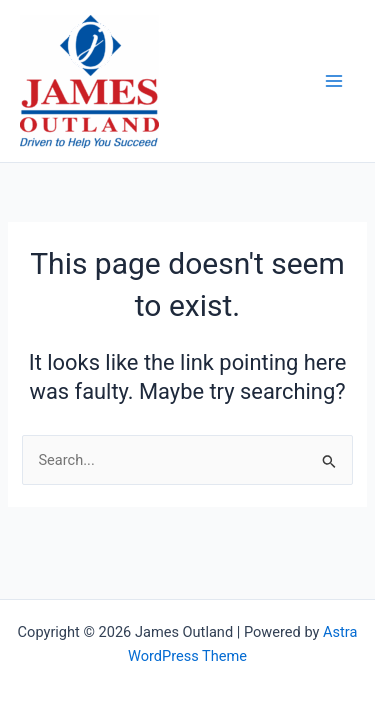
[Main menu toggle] (334, 81)
